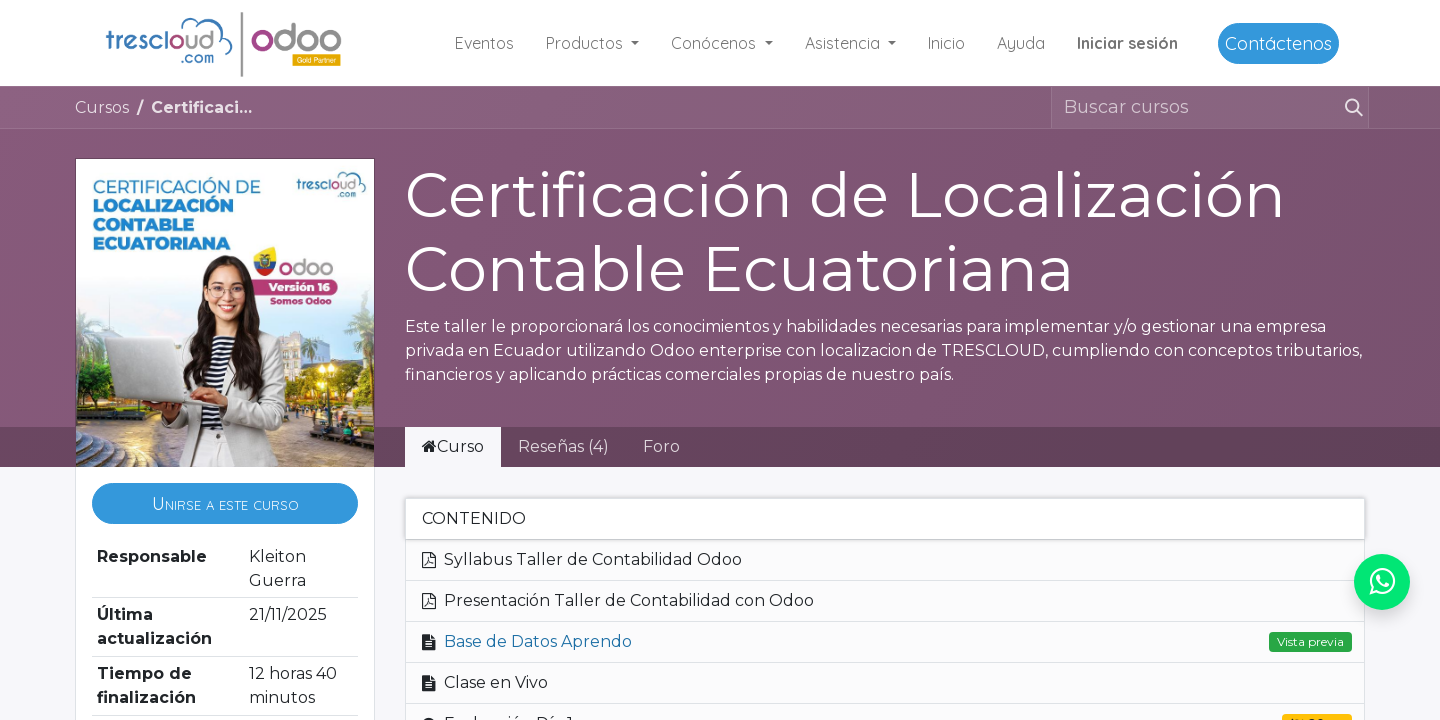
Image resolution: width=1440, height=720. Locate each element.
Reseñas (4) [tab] (563, 446)
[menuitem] (484, 43)
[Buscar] (1353, 107)
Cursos (102, 107)
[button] (225, 503)
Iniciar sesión (1127, 43)
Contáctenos (1278, 43)
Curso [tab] (453, 446)
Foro (661, 446)
